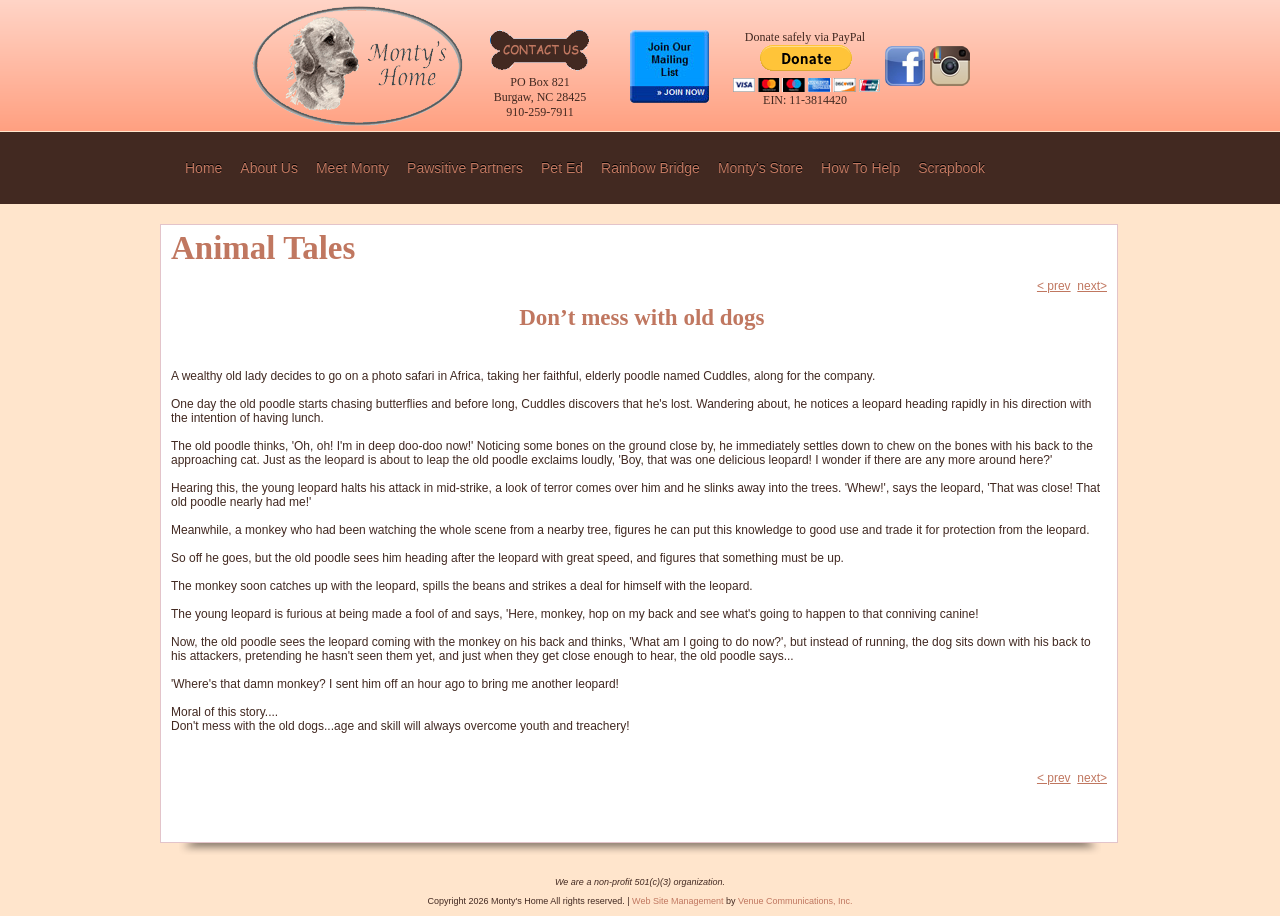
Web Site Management (677, 901)
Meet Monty (352, 168)
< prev (1054, 286)
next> (1092, 286)
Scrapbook (951, 168)
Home (203, 168)
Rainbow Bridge (650, 168)
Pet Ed (562, 168)
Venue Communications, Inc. (795, 901)
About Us (269, 168)
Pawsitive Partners (465, 168)
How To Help (860, 168)
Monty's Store (760, 168)
